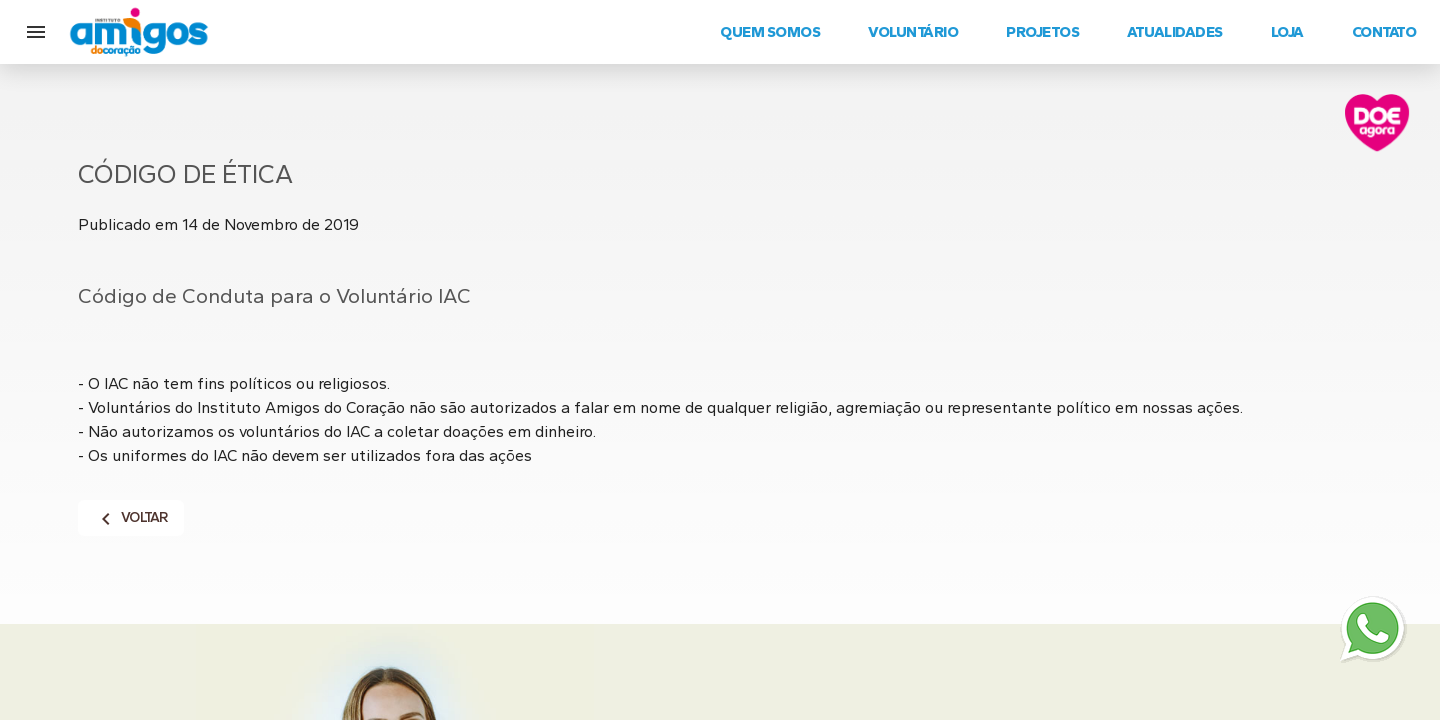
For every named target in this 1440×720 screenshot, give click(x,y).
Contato (1384, 32)
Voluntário (913, 32)
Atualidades (1175, 32)
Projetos (1042, 32)
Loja (1287, 32)
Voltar (131, 518)
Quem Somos (770, 32)
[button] (36, 32)
